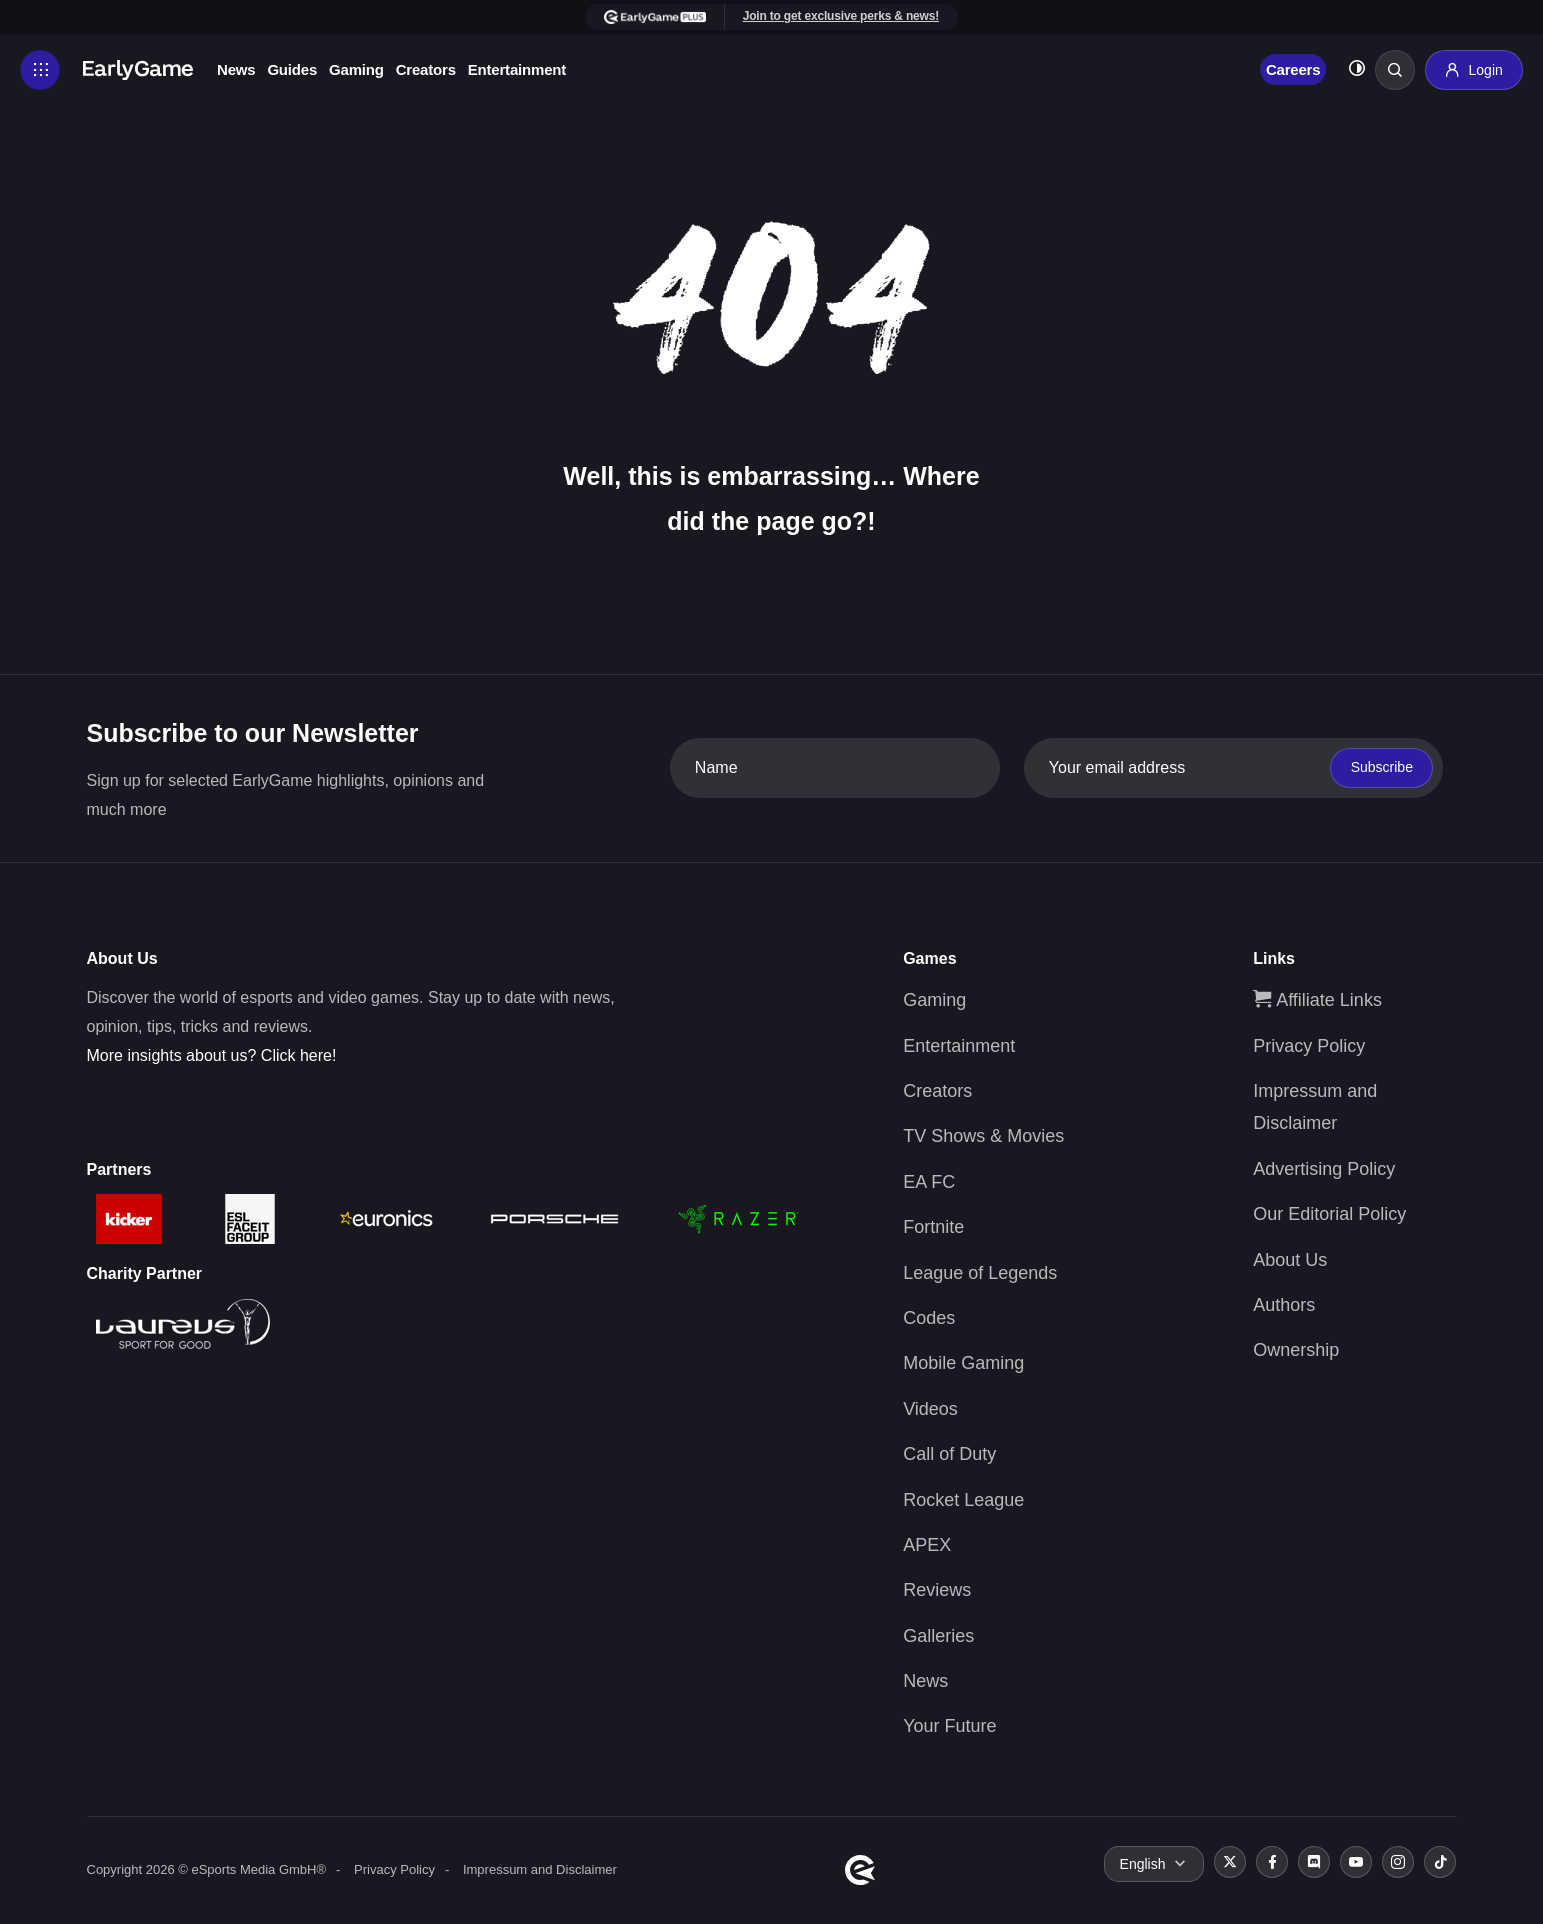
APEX (927, 1545)
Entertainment (517, 69)
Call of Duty (949, 1454)
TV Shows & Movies (983, 1136)
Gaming (356, 69)
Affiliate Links (1317, 1000)
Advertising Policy (1324, 1169)
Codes (929, 1318)
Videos (930, 1409)
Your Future (949, 1726)
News (236, 69)
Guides (292, 69)
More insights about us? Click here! (212, 1055)
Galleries (938, 1636)
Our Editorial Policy (1329, 1214)
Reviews (937, 1590)
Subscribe (1382, 767)
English (1143, 1864)
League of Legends (980, 1273)
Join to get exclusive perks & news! (841, 16)
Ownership (1296, 1350)
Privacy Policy (1309, 1046)
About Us (1290, 1260)
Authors (1284, 1305)
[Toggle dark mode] (1357, 70)
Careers (1293, 69)
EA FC (929, 1182)
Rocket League (963, 1500)
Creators (426, 69)
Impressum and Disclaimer (540, 1869)
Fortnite (933, 1227)
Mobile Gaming (963, 1363)
